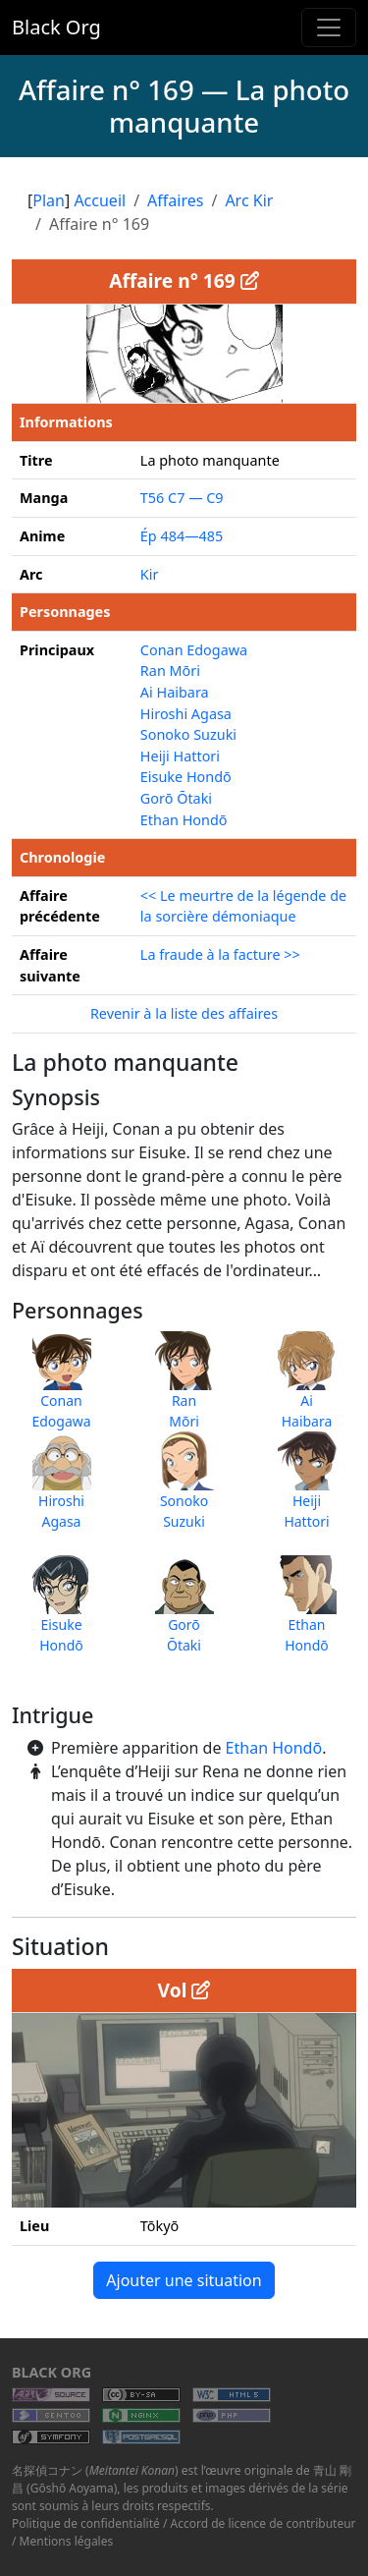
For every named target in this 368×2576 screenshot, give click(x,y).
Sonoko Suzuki (188, 734)
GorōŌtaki (184, 1614)
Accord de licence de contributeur (263, 2523)
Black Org (56, 27)
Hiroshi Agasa (186, 713)
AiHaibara (307, 1390)
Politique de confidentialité (86, 2523)
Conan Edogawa (193, 650)
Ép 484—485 (181, 536)
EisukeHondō (61, 1614)
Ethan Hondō (274, 1748)
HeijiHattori (307, 1490)
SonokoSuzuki (184, 1490)
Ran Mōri (170, 670)
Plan (48, 200)
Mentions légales (67, 2541)
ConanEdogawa (60, 1390)
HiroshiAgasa (61, 1490)
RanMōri (184, 1390)
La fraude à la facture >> (220, 954)
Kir (149, 574)
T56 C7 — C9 (182, 497)
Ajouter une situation (183, 2280)
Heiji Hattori (180, 756)
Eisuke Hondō (186, 776)
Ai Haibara (174, 692)
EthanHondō (307, 1614)
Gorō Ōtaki (176, 798)
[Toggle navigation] (328, 27)
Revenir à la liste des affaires (184, 1013)
